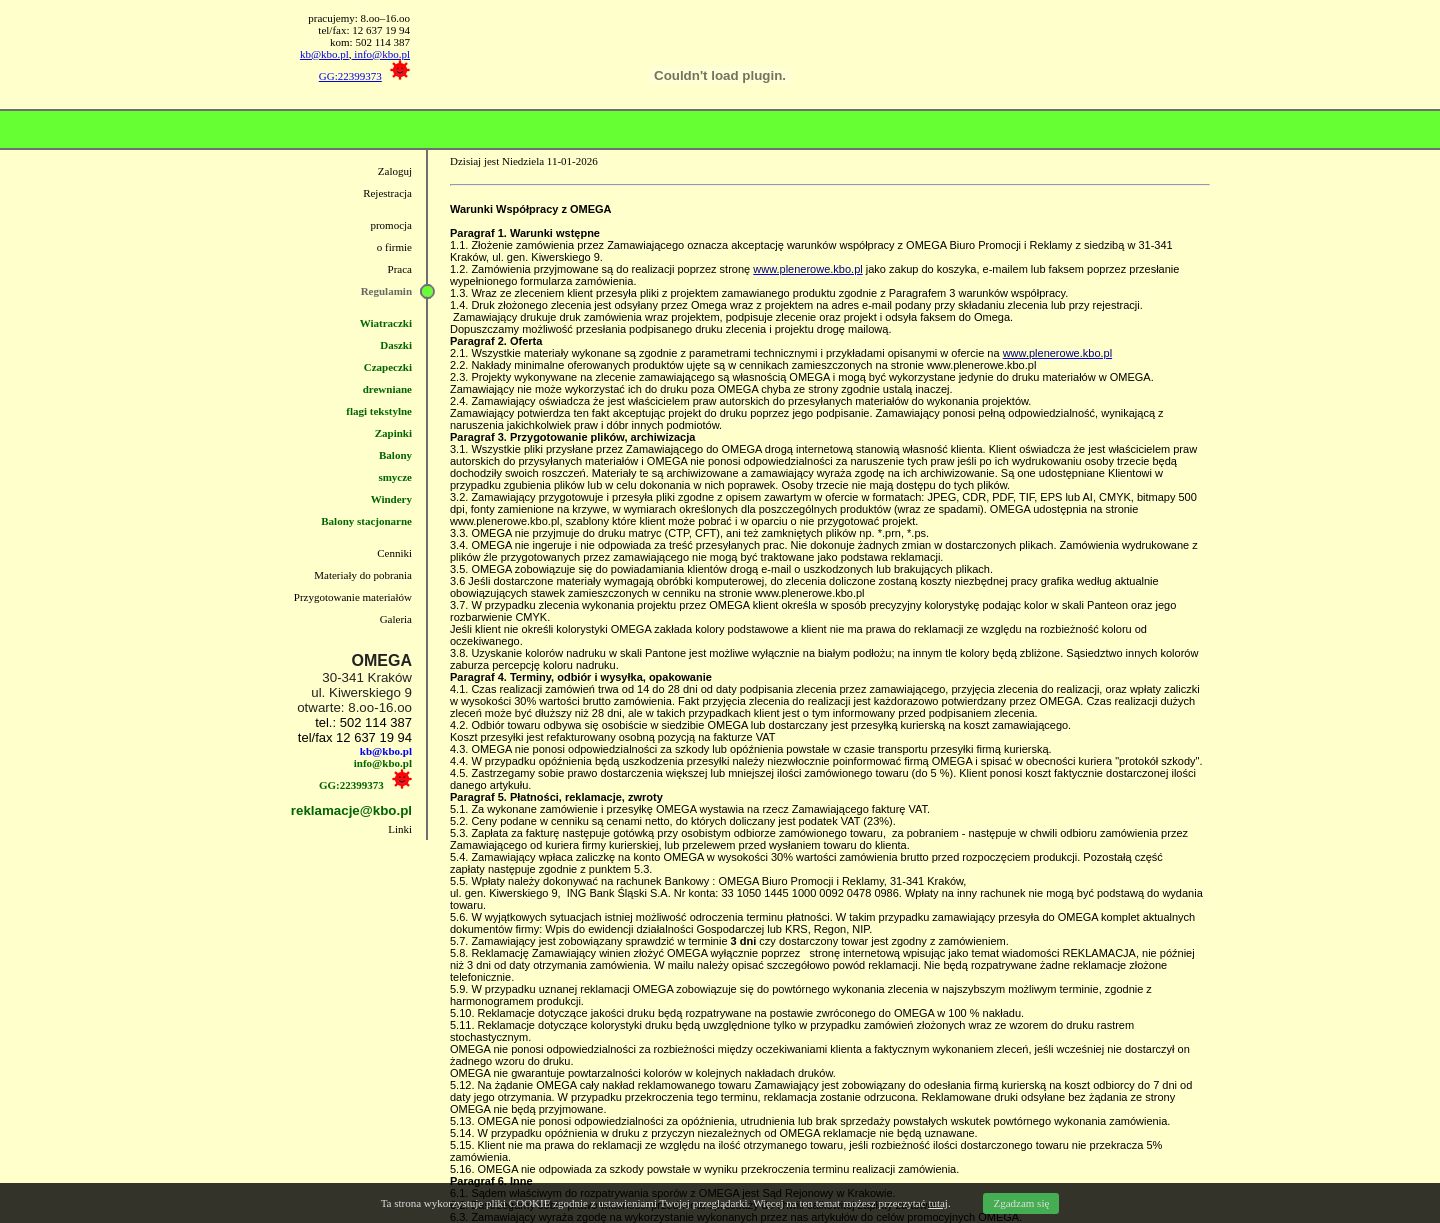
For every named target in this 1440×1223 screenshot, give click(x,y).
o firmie (394, 247)
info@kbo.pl (381, 54)
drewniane (387, 389)
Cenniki (394, 553)
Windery (391, 499)
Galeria (396, 619)
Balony (395, 455)
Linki (400, 829)
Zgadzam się (1021, 1203)
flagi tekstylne (379, 411)
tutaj (938, 1203)
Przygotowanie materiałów (353, 597)
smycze (395, 477)
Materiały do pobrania (363, 575)
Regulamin (386, 291)
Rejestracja (387, 193)
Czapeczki (388, 367)
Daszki (396, 345)
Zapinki (393, 433)
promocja (391, 225)
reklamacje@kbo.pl (351, 810)
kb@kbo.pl (324, 54)
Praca (400, 269)
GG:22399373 (350, 76)
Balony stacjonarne (366, 521)
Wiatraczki (386, 323)
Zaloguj (395, 171)
